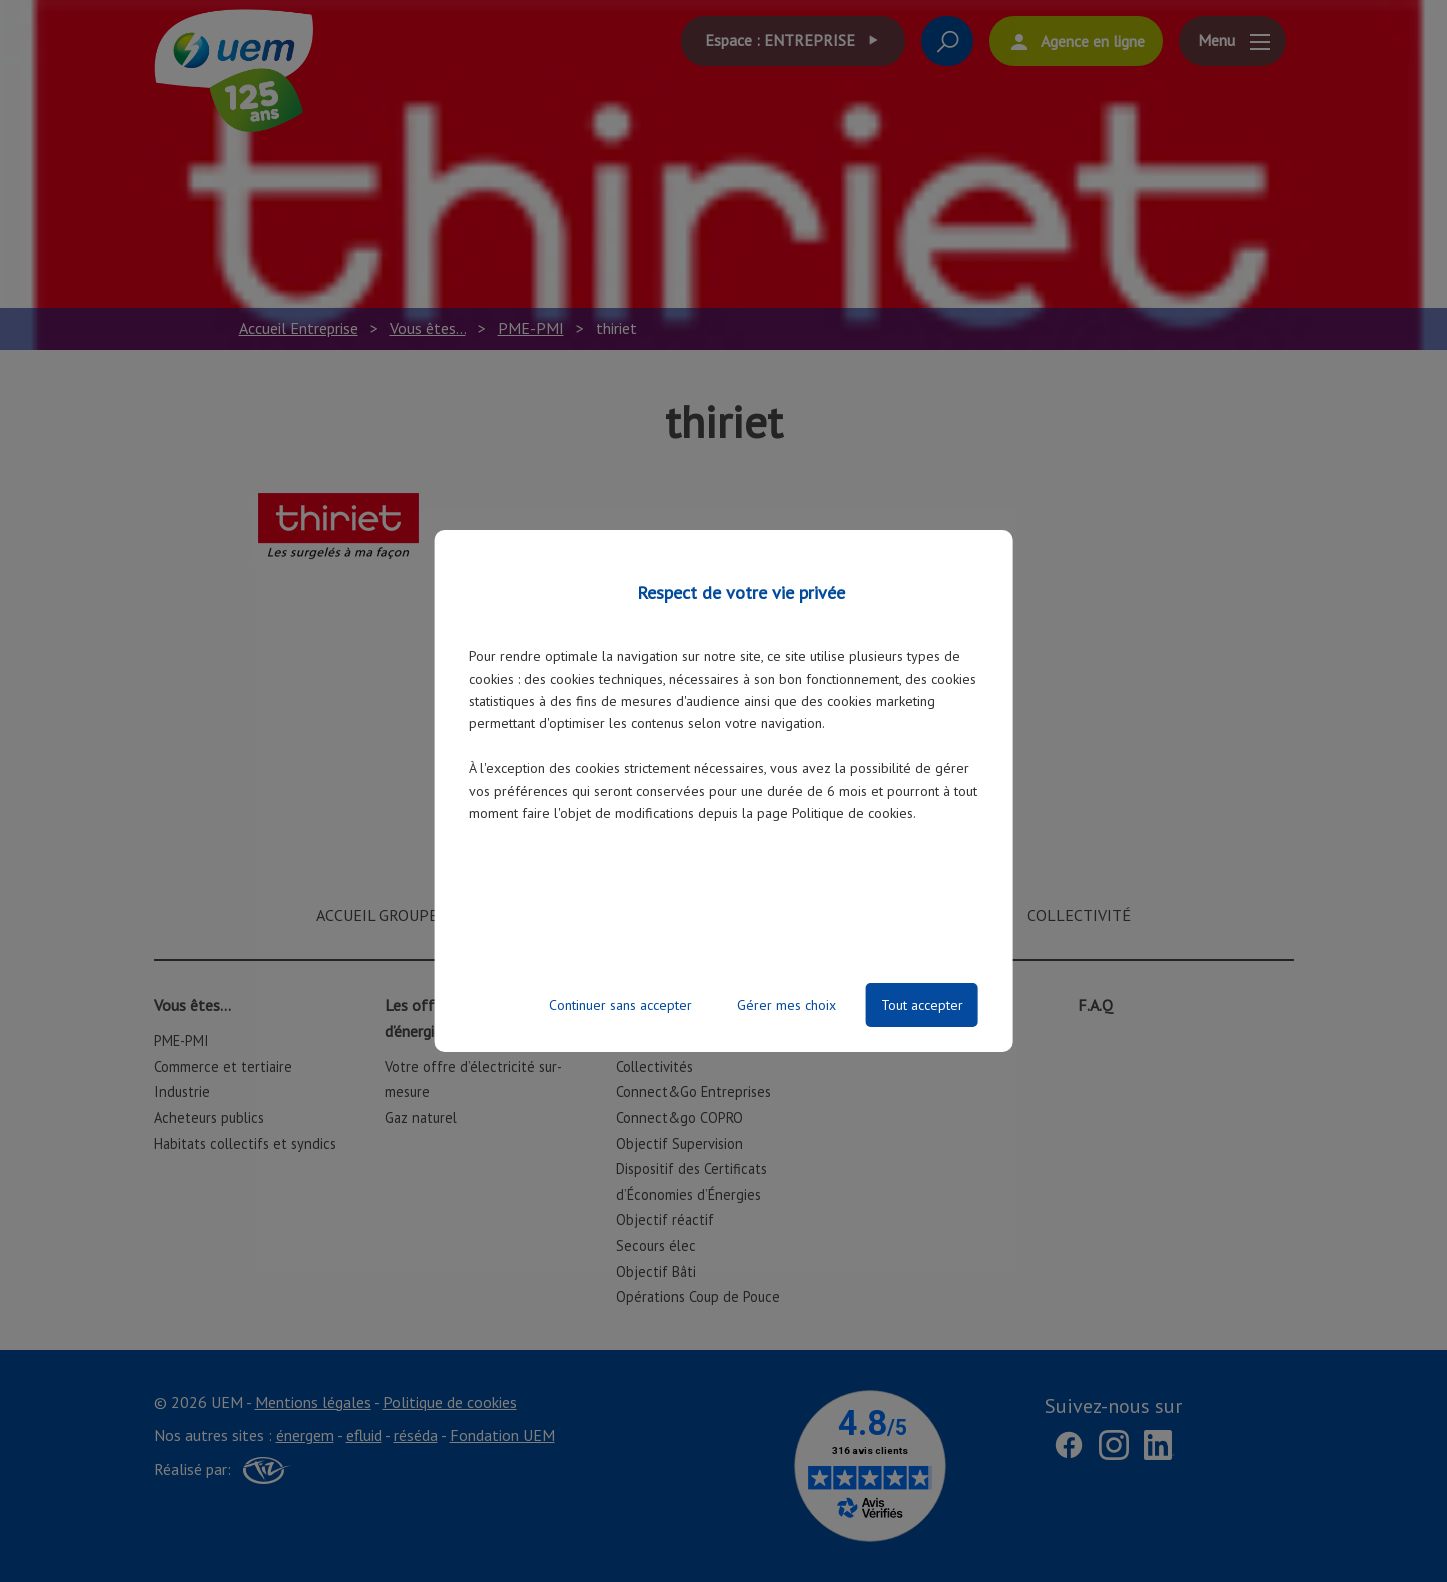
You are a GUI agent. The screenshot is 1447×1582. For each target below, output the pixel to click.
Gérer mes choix (786, 1005)
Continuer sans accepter (620, 1005)
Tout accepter (922, 1005)
